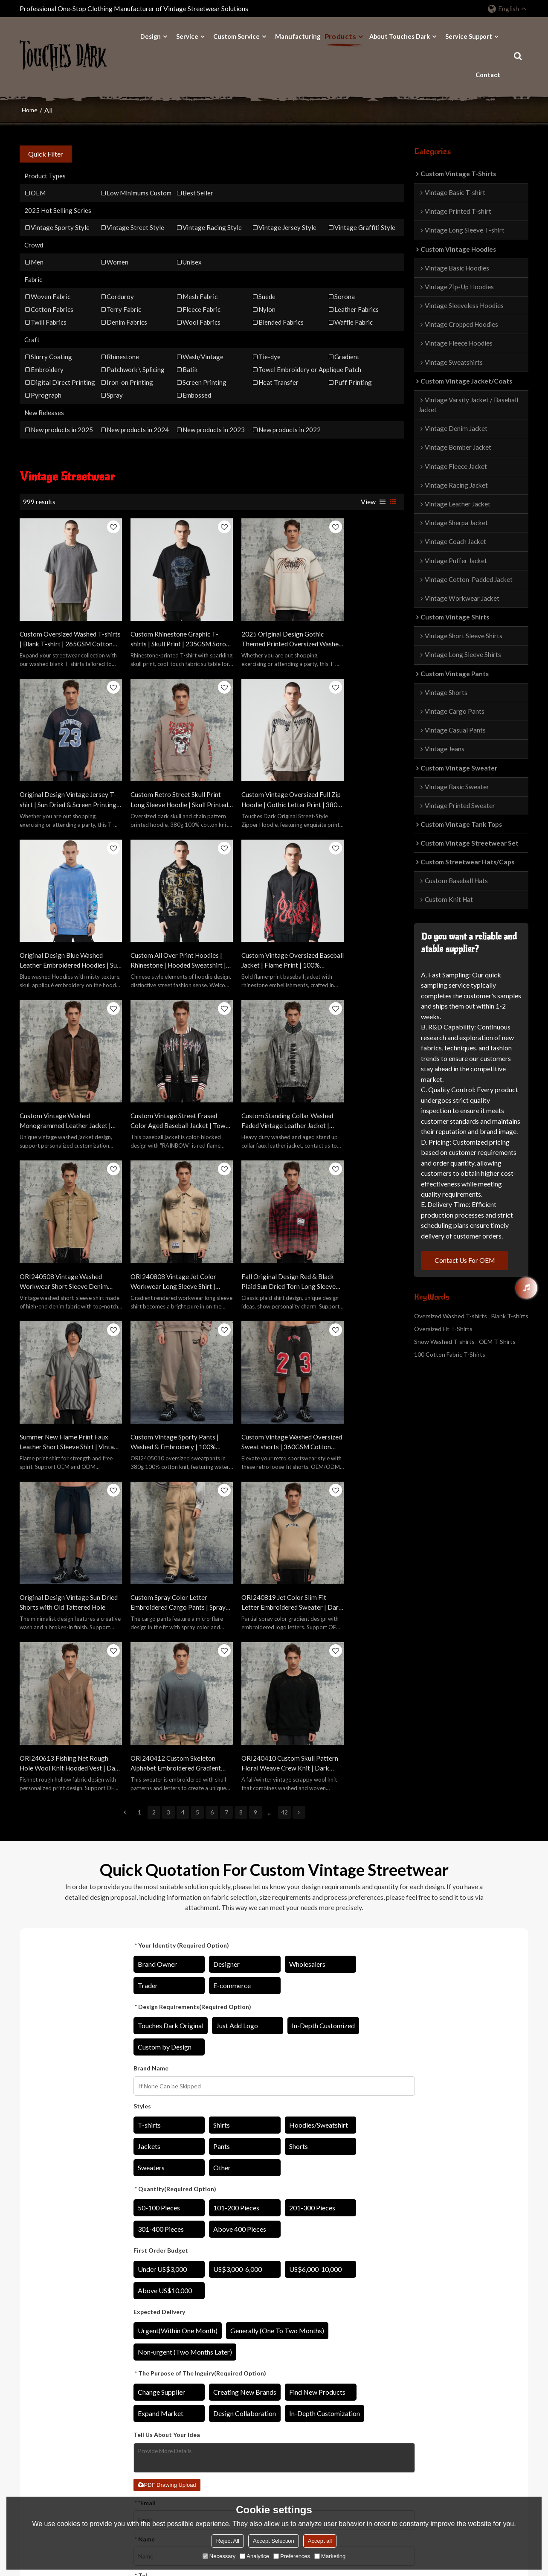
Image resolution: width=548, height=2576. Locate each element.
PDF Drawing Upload (167, 2088)
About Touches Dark (399, 36)
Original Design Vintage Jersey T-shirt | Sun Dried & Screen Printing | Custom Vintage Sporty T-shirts (358, 626)
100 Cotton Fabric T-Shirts (449, 1354)
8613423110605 (445, 2394)
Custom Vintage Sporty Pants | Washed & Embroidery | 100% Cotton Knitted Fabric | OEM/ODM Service (64, 1218)
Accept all (320, 2541)
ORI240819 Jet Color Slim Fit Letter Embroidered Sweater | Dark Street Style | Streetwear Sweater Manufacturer (63, 1366)
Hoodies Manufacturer (148, 2360)
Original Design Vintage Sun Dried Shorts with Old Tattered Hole (260, 1218)
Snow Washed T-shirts (444, 1342)
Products (340, 36)
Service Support (468, 36)
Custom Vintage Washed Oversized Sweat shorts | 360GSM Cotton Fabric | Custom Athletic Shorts (153, 1218)
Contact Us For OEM (465, 1260)
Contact (488, 74)
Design (150, 36)
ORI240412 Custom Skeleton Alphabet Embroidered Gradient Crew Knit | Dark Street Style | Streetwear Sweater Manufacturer (258, 1366)
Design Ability (39, 2348)
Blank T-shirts (509, 1316)
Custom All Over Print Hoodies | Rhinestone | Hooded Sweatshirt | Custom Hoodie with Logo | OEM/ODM (358, 774)
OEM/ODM (228, 2360)
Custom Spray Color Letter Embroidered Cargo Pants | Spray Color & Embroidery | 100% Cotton (353, 1218)
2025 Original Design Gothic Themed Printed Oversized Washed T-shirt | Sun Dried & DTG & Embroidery (257, 626)
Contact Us (323, 2373)
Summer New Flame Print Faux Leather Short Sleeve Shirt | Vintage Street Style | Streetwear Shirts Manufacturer (358, 1070)
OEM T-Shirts (497, 1342)
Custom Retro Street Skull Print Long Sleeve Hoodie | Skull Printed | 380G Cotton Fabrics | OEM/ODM (59, 774)
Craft (27, 2373)
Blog (313, 2386)
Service (187, 36)
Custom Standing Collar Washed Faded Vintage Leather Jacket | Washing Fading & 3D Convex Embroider (358, 922)
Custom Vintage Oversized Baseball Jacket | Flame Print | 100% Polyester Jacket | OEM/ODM (62, 922)
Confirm (274, 2222)
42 (284, 1415)
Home (30, 109)
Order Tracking (233, 2412)
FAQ (313, 2399)
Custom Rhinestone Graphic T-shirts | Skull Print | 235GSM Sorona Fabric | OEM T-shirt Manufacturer (162, 626)
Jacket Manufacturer (145, 2373)
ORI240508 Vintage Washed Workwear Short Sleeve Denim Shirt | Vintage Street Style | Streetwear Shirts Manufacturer (64, 1070)
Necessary (219, 2556)
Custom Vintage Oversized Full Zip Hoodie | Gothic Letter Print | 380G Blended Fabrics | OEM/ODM (162, 774)
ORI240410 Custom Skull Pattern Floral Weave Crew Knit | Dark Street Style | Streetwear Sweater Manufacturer (353, 1366)
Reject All (227, 2541)
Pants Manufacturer (144, 2399)
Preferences (291, 2556)
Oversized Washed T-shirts (450, 1316)
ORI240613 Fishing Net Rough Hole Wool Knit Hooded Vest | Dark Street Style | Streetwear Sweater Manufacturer (162, 1366)
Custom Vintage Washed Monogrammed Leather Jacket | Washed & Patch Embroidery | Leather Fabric (162, 922)
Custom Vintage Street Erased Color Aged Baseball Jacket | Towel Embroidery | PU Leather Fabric (259, 922)
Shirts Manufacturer (144, 2386)
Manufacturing (297, 36)
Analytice (254, 2556)
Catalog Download (238, 2386)
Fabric (28, 2386)
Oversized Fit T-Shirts (443, 1329)
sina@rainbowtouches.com (459, 2379)
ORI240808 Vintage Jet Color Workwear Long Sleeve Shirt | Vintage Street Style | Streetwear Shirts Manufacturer (160, 1070)
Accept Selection (273, 2541)
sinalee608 (437, 2409)
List (382, 501)
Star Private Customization (249, 2373)
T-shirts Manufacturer (147, 2348)
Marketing (329, 2556)
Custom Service (236, 36)
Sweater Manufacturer (148, 2412)
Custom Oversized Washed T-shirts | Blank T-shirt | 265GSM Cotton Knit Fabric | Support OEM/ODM (64, 626)
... (270, 1415)
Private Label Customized (247, 2348)
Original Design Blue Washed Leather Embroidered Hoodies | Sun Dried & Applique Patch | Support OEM (260, 774)
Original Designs (42, 2360)
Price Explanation (236, 2399)
